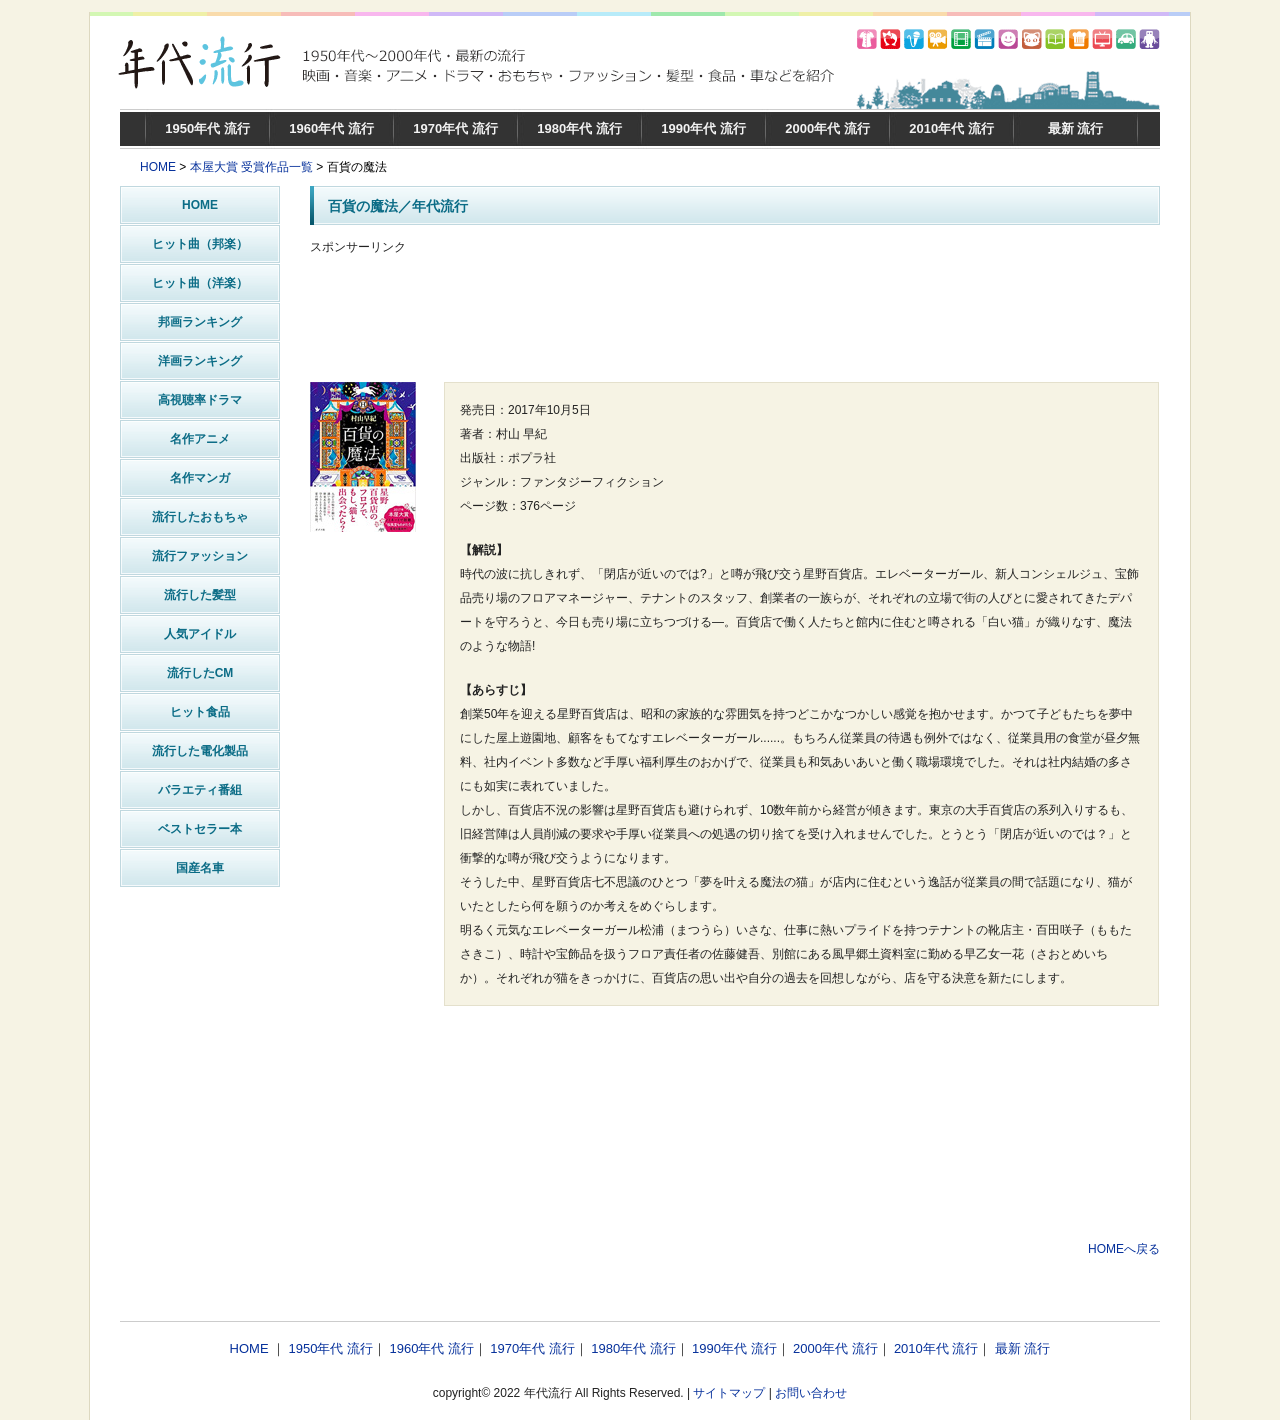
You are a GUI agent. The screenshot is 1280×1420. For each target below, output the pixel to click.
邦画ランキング (200, 322)
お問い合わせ (811, 1393)
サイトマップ (729, 1393)
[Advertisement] (735, 319)
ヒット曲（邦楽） (200, 244)
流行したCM (200, 673)
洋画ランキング (200, 361)
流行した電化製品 (200, 751)
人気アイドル (200, 634)
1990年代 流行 (703, 128)
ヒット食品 (200, 712)
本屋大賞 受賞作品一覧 (251, 167)
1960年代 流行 (331, 128)
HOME (158, 167)
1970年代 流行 (455, 128)
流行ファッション (200, 556)
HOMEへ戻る (1124, 1249)
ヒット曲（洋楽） (200, 283)
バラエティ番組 (200, 790)
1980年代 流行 (579, 128)
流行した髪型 (200, 595)
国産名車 (200, 868)
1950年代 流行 (207, 128)
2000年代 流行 (827, 128)
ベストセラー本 (200, 829)
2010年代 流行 (951, 128)
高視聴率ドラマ (200, 400)
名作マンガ (200, 478)
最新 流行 (1076, 128)
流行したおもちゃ (200, 517)
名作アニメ (200, 439)
